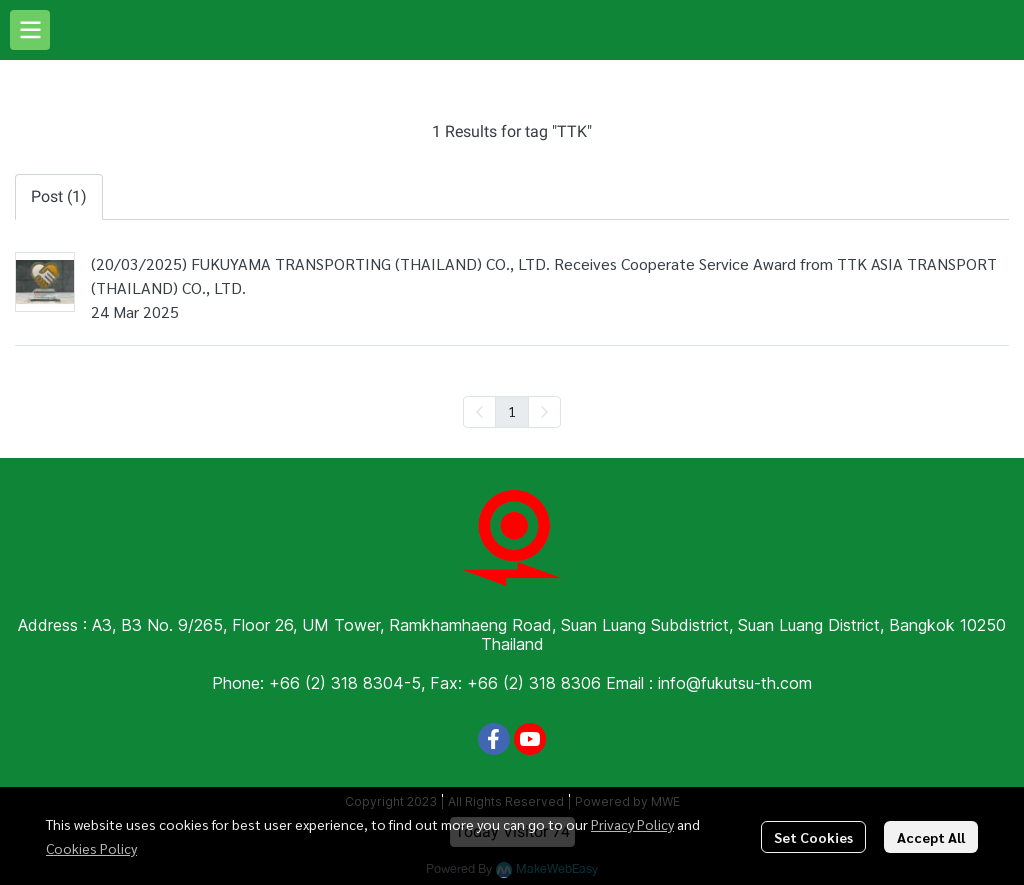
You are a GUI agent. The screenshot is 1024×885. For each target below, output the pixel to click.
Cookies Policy (91, 848)
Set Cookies (813, 837)
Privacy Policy (632, 824)
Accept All (931, 837)
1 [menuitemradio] (512, 411)
